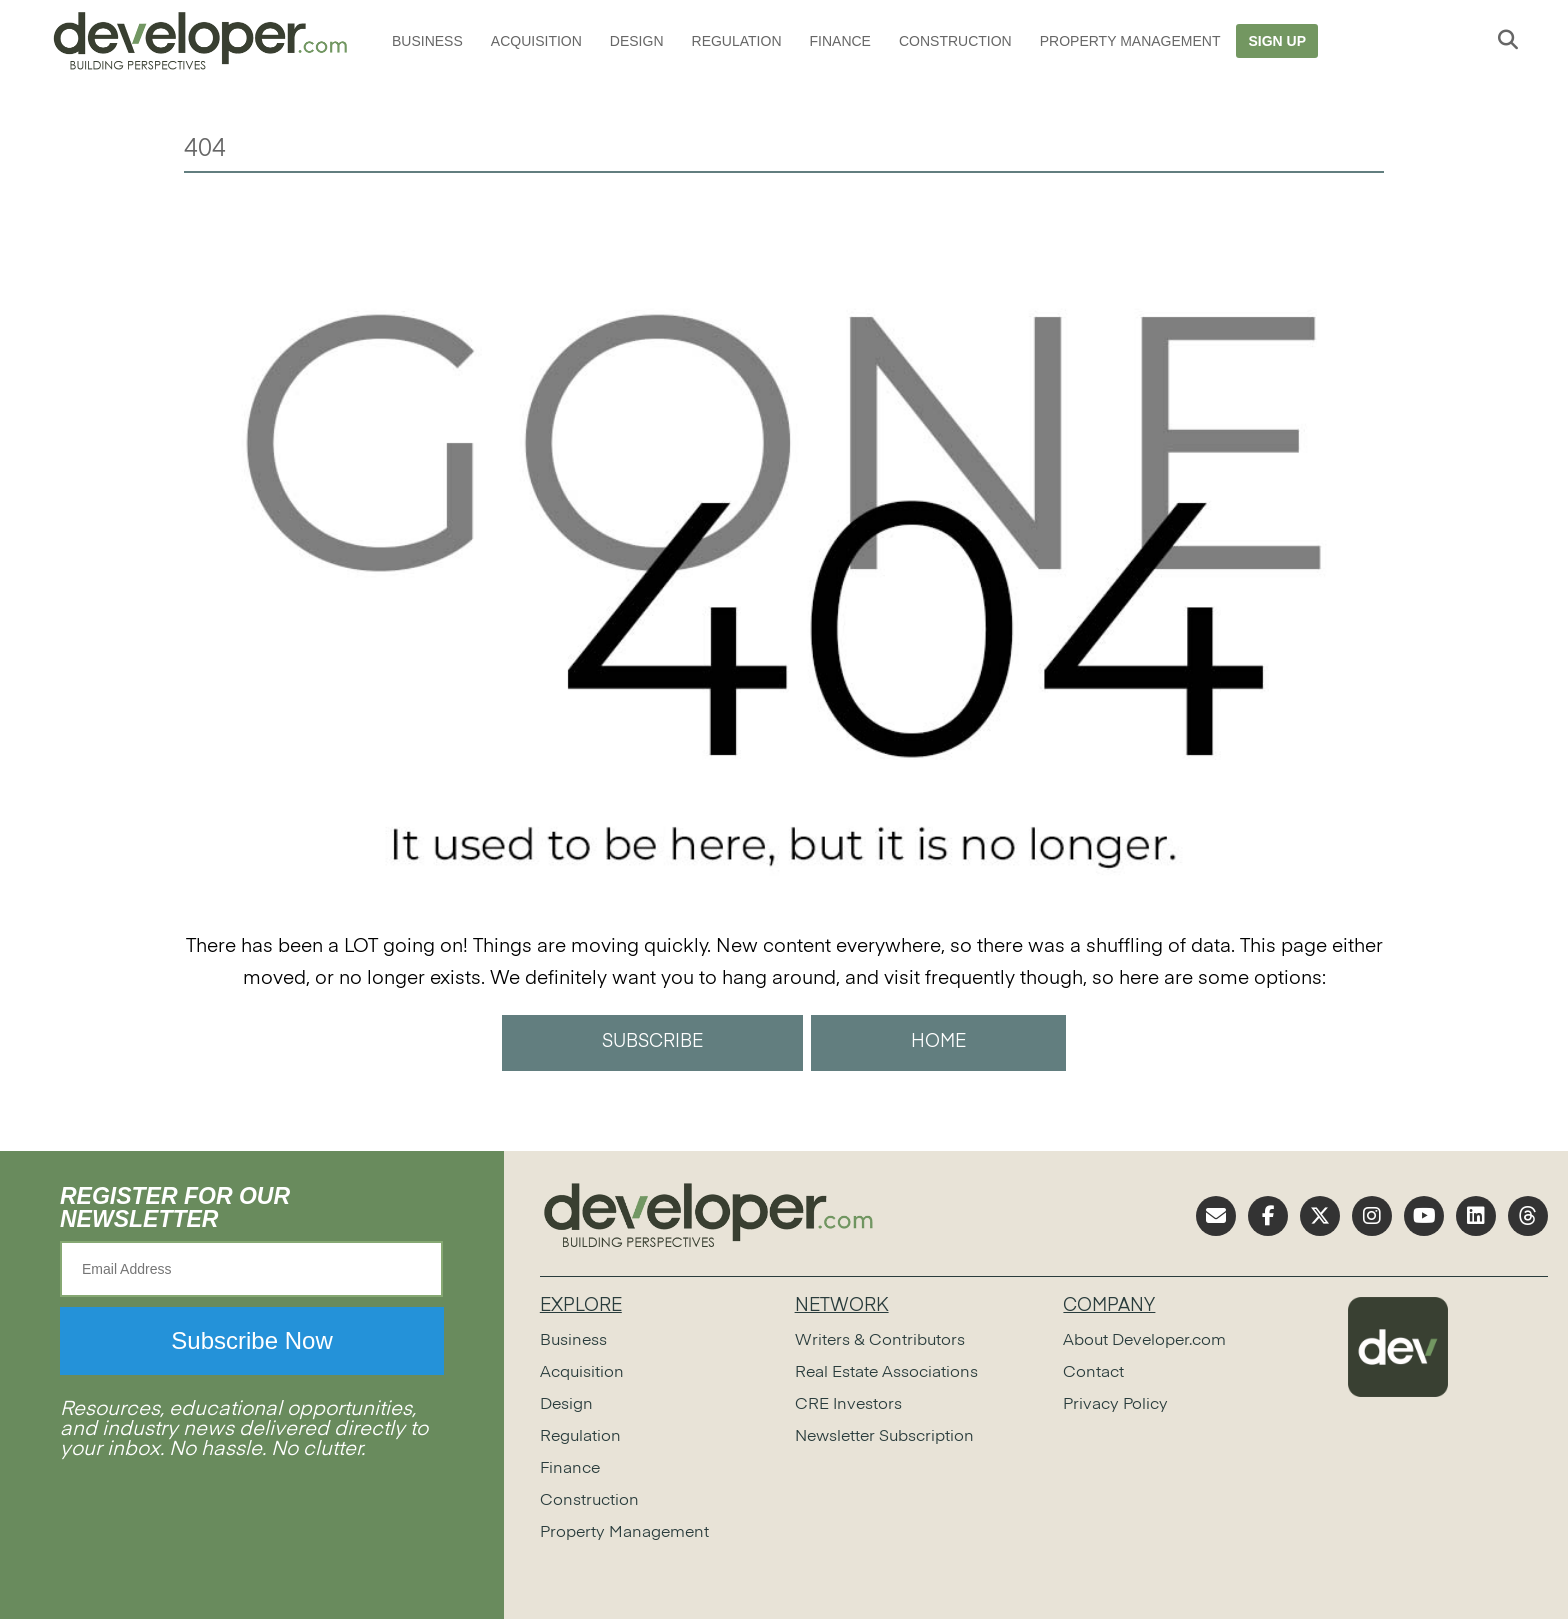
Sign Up (1277, 41)
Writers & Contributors (880, 1341)
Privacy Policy (1115, 1405)
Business (427, 41)
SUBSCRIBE (652, 1042)
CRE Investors (848, 1405)
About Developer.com (1144, 1341)
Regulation (737, 41)
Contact (1093, 1373)
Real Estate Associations (886, 1373)
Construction (955, 41)
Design (637, 41)
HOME (938, 1042)
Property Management (1130, 41)
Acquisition (536, 41)
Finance (840, 41)
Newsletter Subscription (884, 1437)
